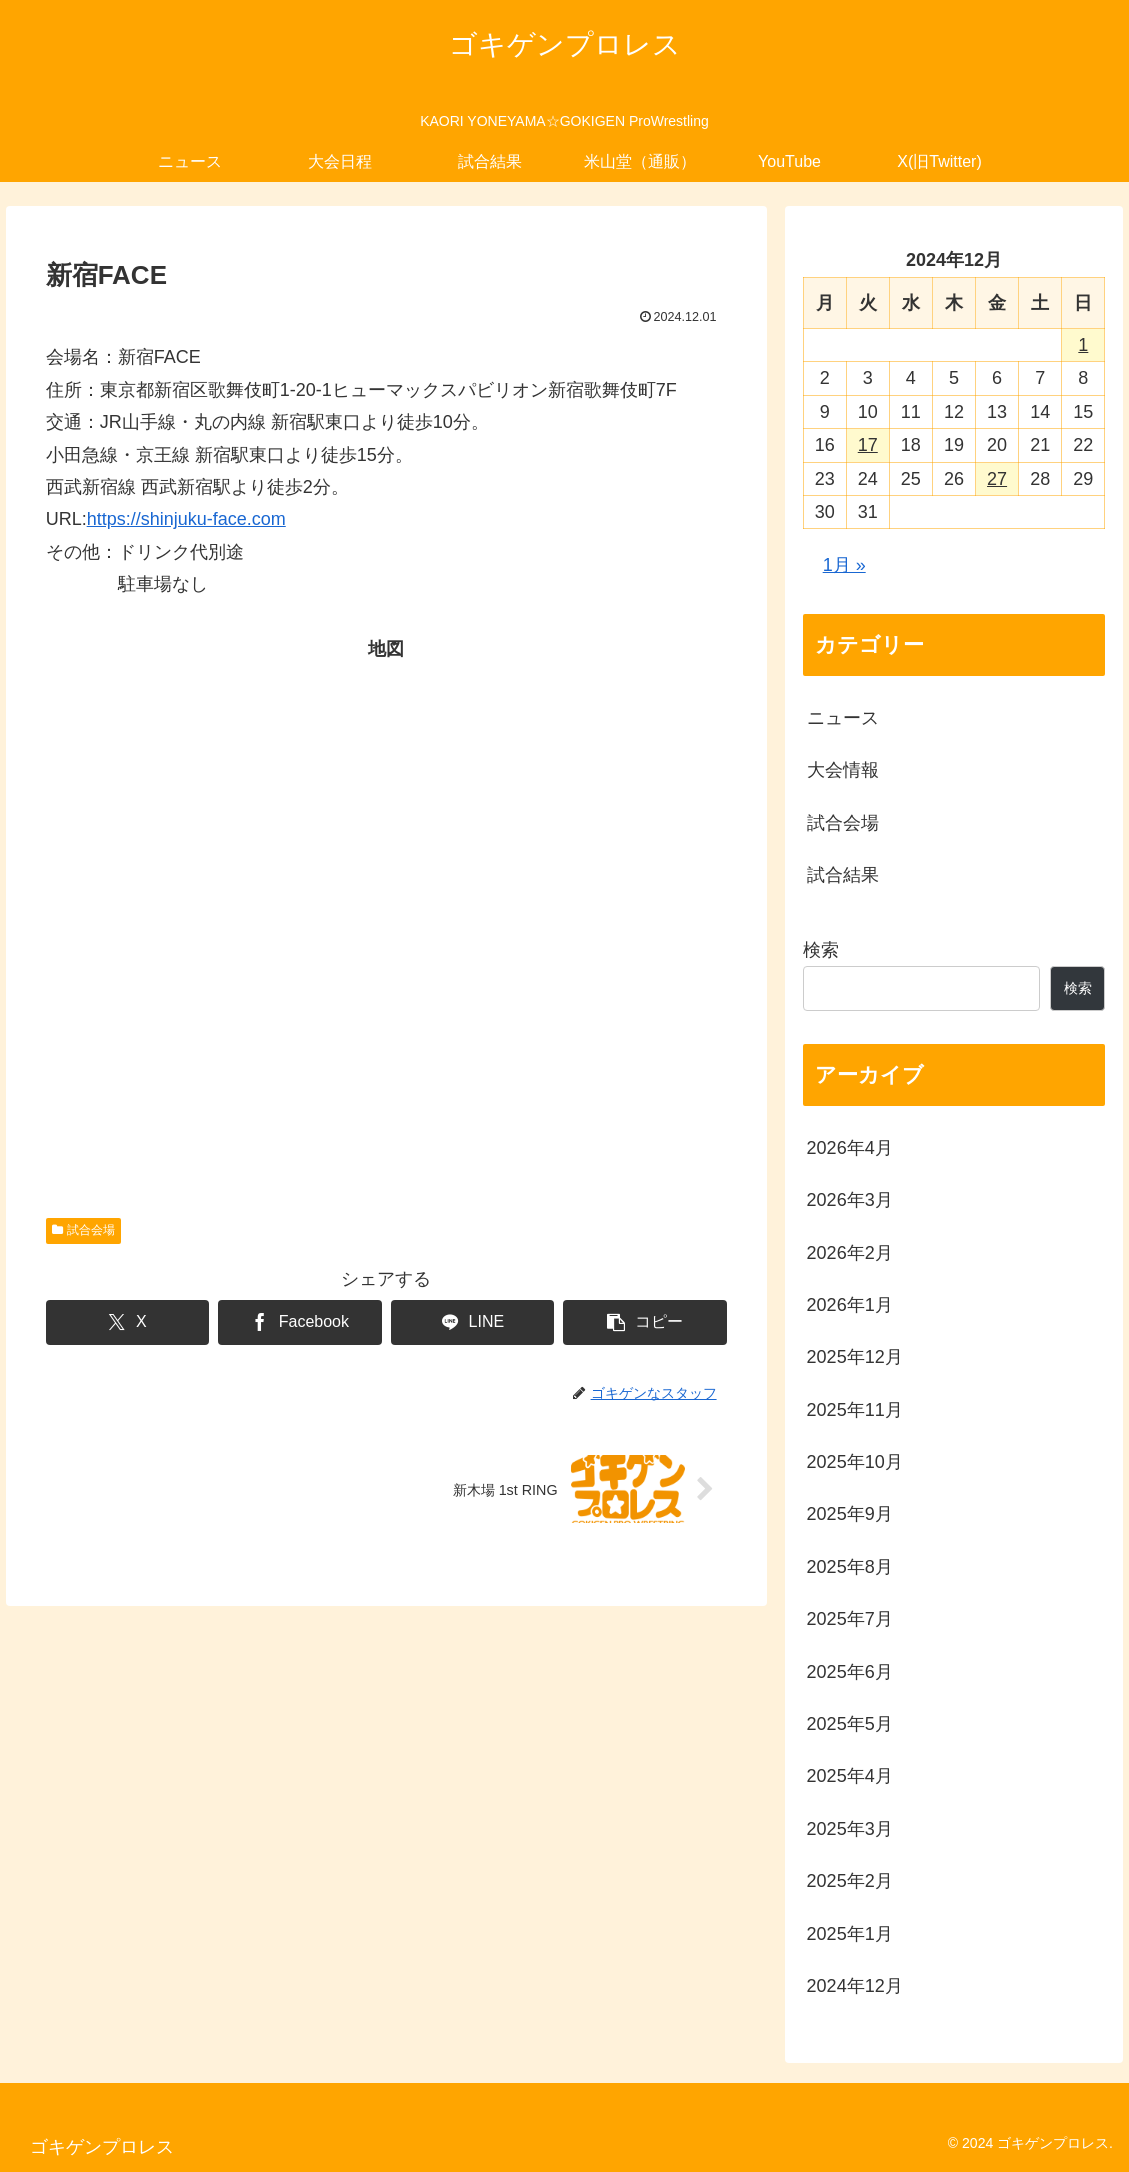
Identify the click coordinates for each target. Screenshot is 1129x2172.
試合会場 (84, 1230)
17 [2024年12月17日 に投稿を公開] (868, 445)
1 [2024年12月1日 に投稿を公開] (1083, 345)
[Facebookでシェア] (299, 1322)
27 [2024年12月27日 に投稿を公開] (997, 479)
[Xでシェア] (127, 1322)
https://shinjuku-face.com (186, 519)
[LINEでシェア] (472, 1322)
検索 (821, 950)
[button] (644, 1322)
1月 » (844, 565)
